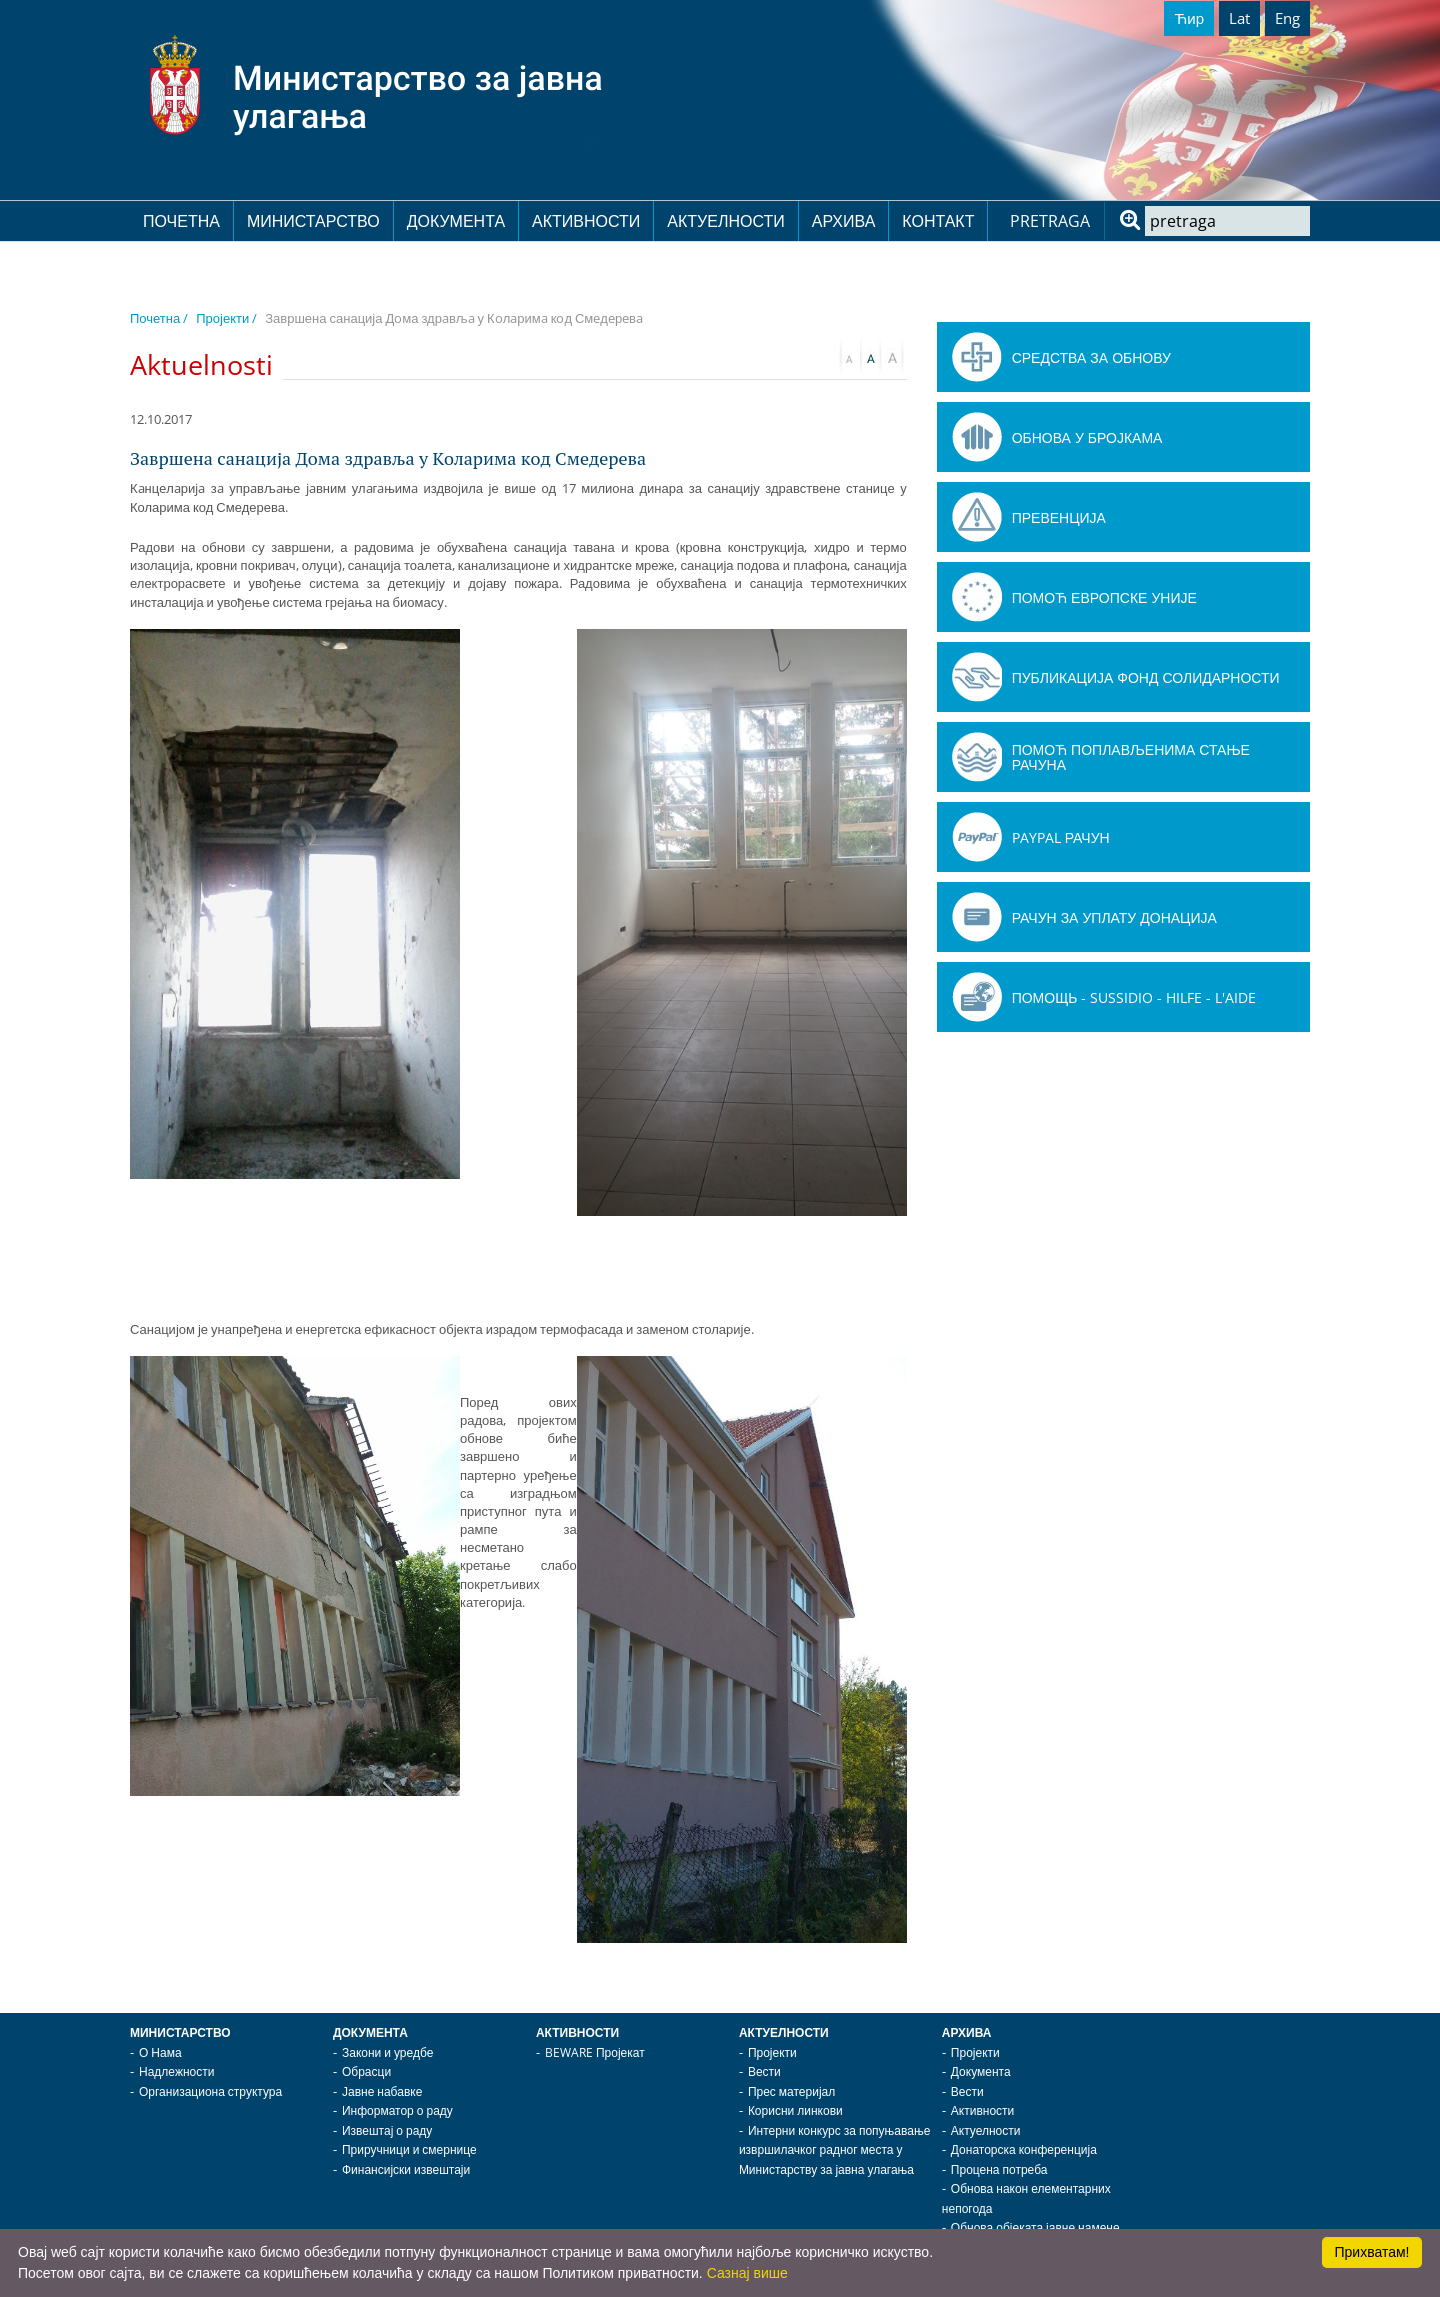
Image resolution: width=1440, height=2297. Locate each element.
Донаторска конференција (1024, 2149)
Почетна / (159, 318)
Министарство (313, 221)
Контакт (938, 221)
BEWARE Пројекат (595, 2052)
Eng (1287, 18)
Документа (456, 221)
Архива (844, 221)
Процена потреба (999, 2169)
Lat (1239, 18)
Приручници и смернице (409, 2149)
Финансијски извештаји (406, 2169)
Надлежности (176, 2071)
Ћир (1189, 18)
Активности (586, 221)
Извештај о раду (387, 2130)
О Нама (160, 2052)
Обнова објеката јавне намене (1035, 2227)
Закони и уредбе (387, 2052)
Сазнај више (747, 2273)
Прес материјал (791, 2091)
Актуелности (725, 221)
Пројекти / (226, 318)
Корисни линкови (795, 2110)
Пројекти (772, 2052)
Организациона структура (210, 2091)
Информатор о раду (397, 2110)
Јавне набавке (382, 2091)
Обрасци (366, 2071)
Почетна (181, 221)
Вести (764, 2071)
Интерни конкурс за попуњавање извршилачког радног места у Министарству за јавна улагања (835, 2150)
